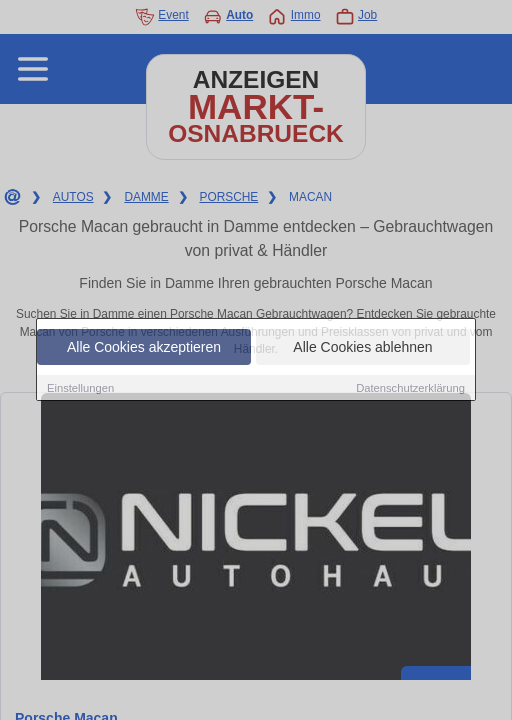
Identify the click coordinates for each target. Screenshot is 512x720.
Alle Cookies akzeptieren (144, 347)
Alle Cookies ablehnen (362, 347)
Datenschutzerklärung (410, 388)
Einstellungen (80, 388)
